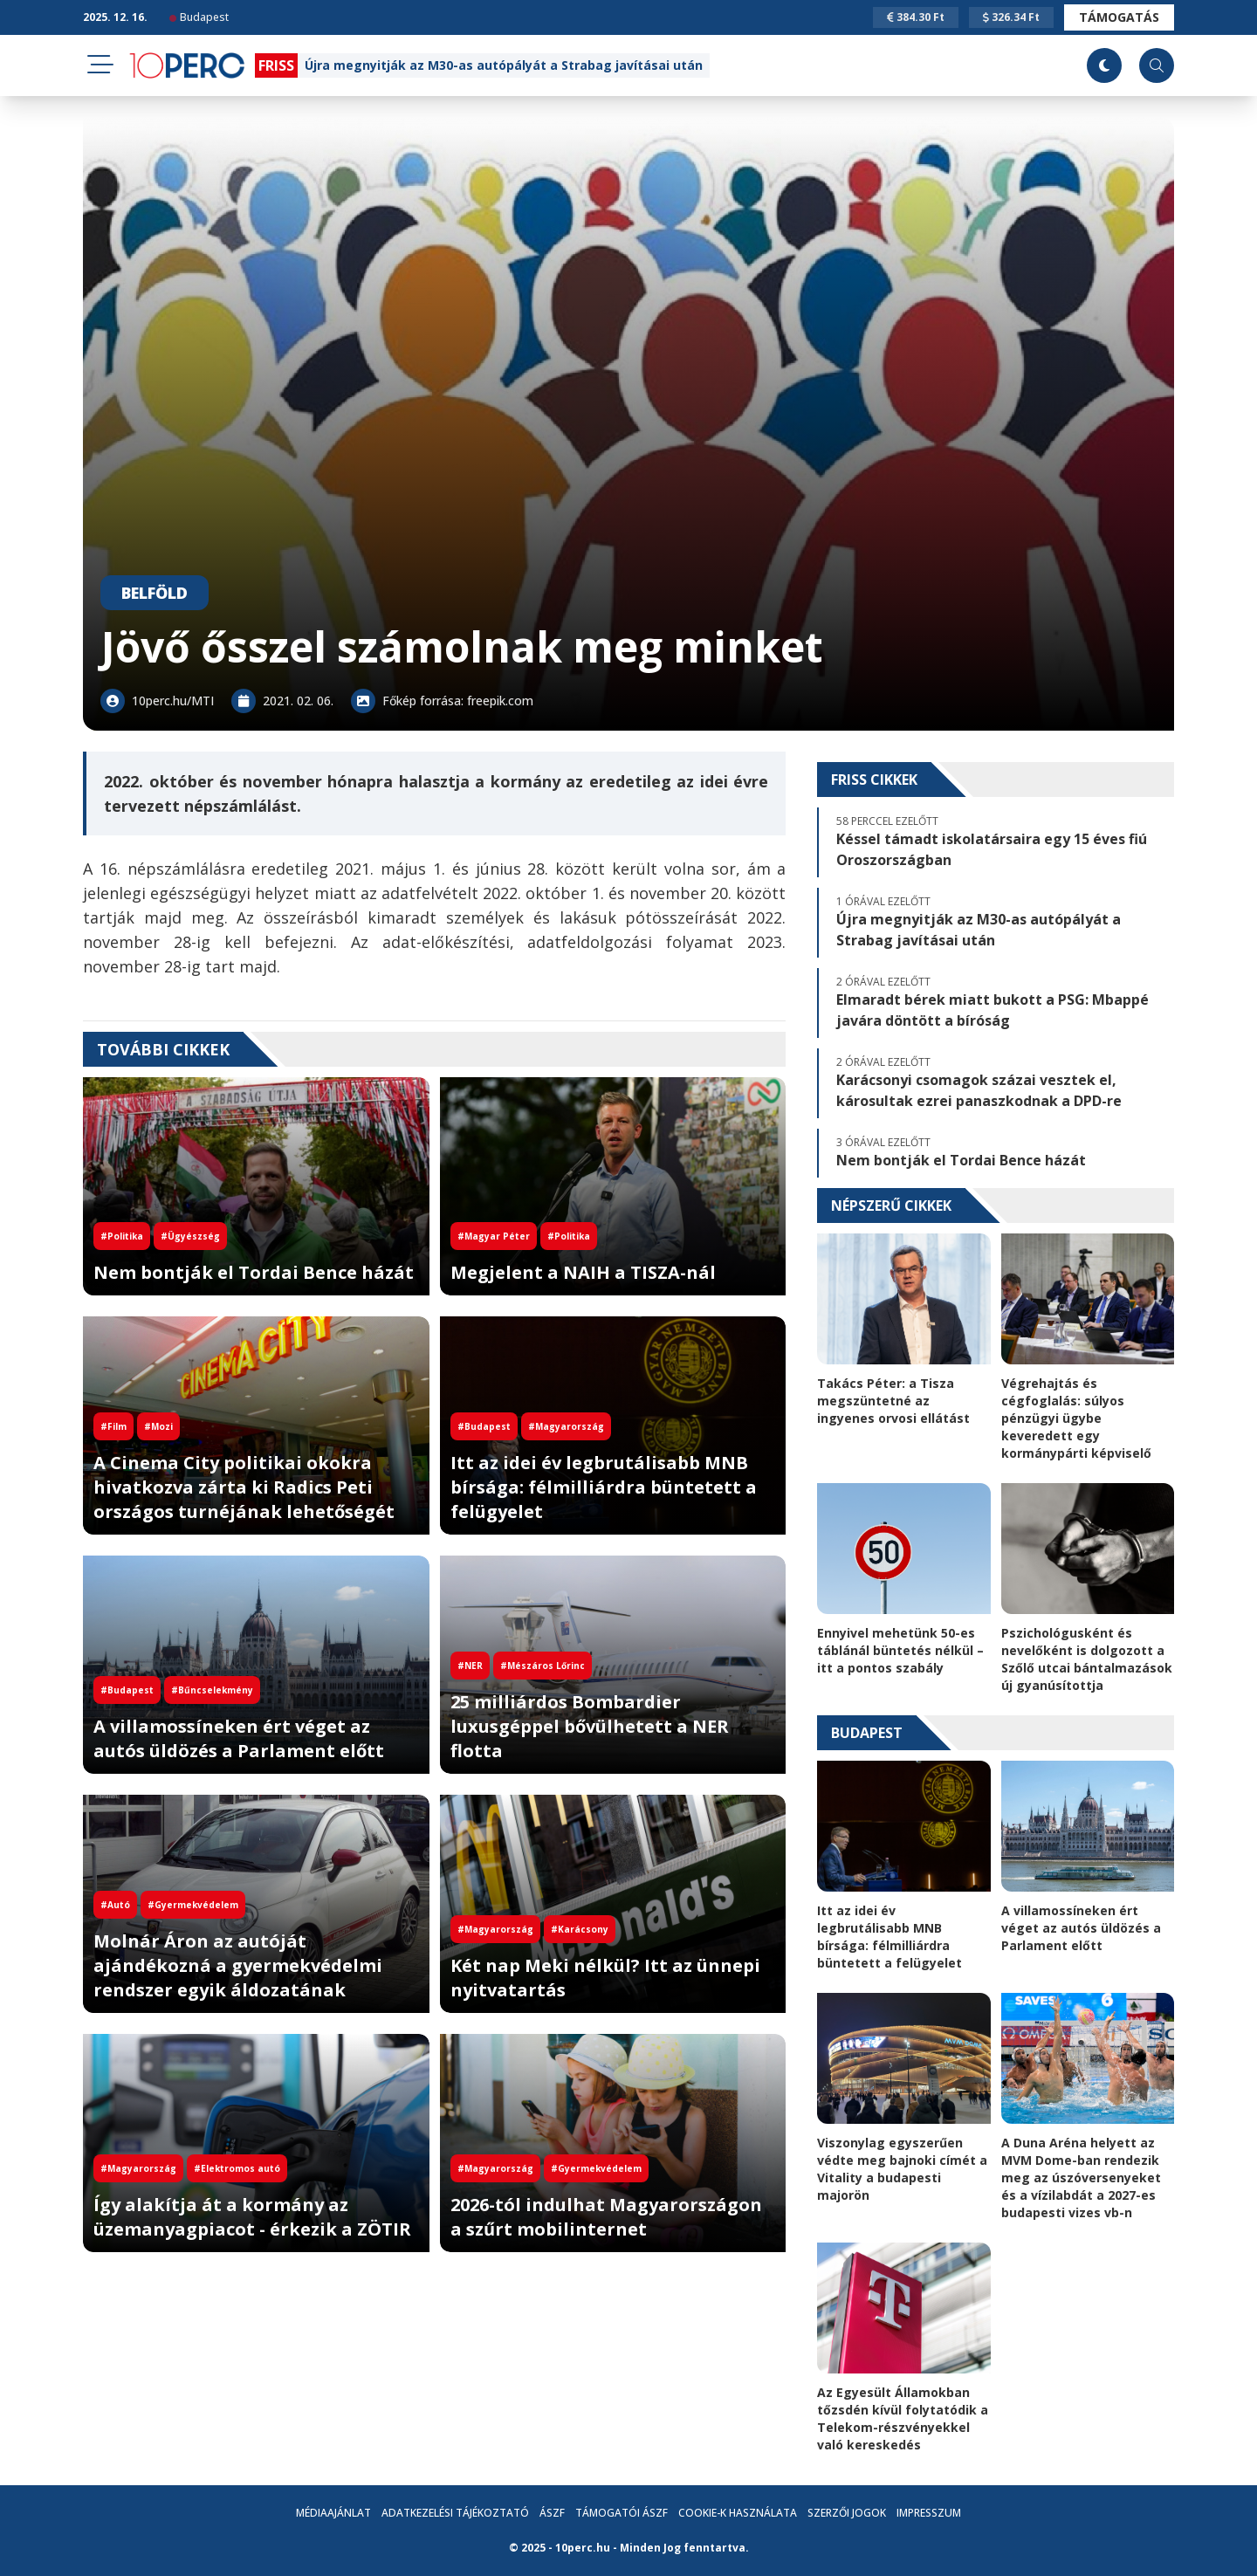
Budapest (199, 17)
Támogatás (1119, 17)
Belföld (154, 592)
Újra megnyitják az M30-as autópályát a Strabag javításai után (504, 65)
